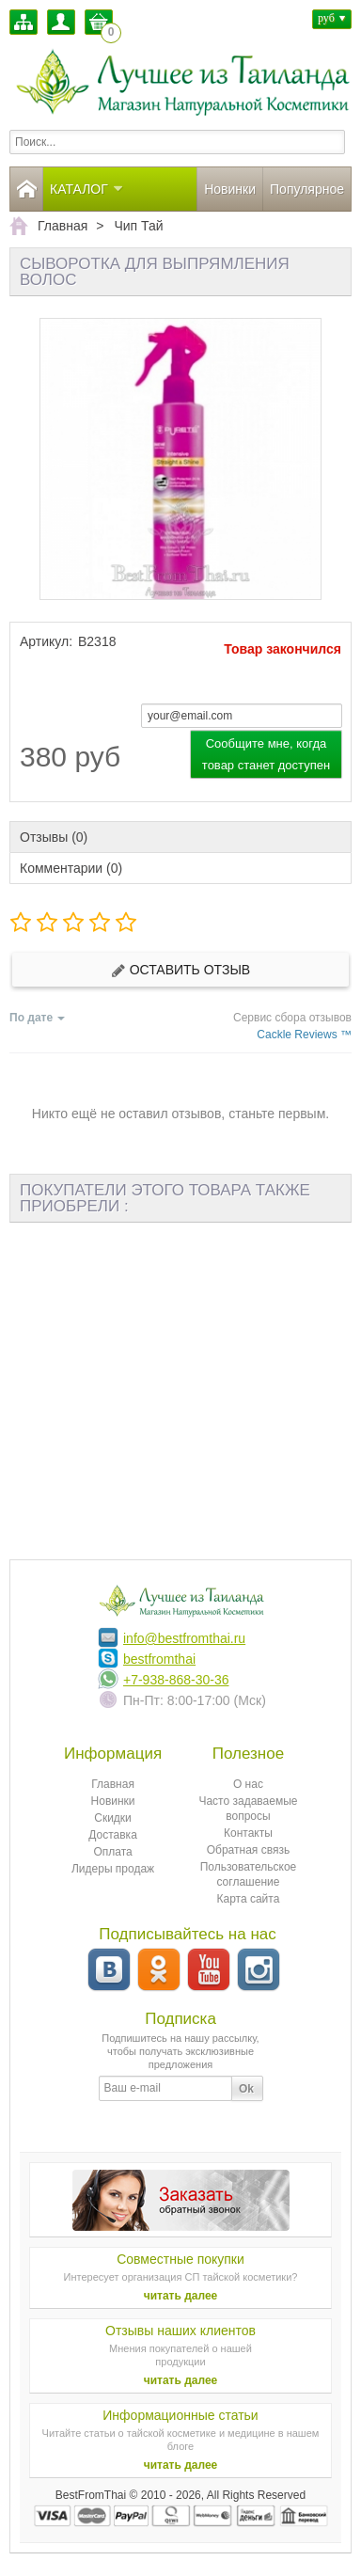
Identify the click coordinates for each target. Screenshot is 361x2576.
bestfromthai (159, 1659)
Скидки (113, 1818)
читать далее (181, 2295)
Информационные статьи (180, 2415)
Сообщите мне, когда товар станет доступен (266, 754)
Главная (112, 1784)
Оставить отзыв (180, 970)
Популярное (307, 189)
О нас (248, 1784)
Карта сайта (248, 1898)
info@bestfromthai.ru (184, 1638)
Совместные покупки (180, 2259)
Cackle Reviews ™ (304, 1034)
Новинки (230, 189)
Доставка (112, 1834)
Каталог (87, 189)
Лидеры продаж (112, 1868)
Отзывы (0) (53, 837)
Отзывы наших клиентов (180, 2330)
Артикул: (46, 641)
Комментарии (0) (71, 868)
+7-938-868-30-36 (175, 1679)
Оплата (112, 1851)
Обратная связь (248, 1850)
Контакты (248, 1833)
